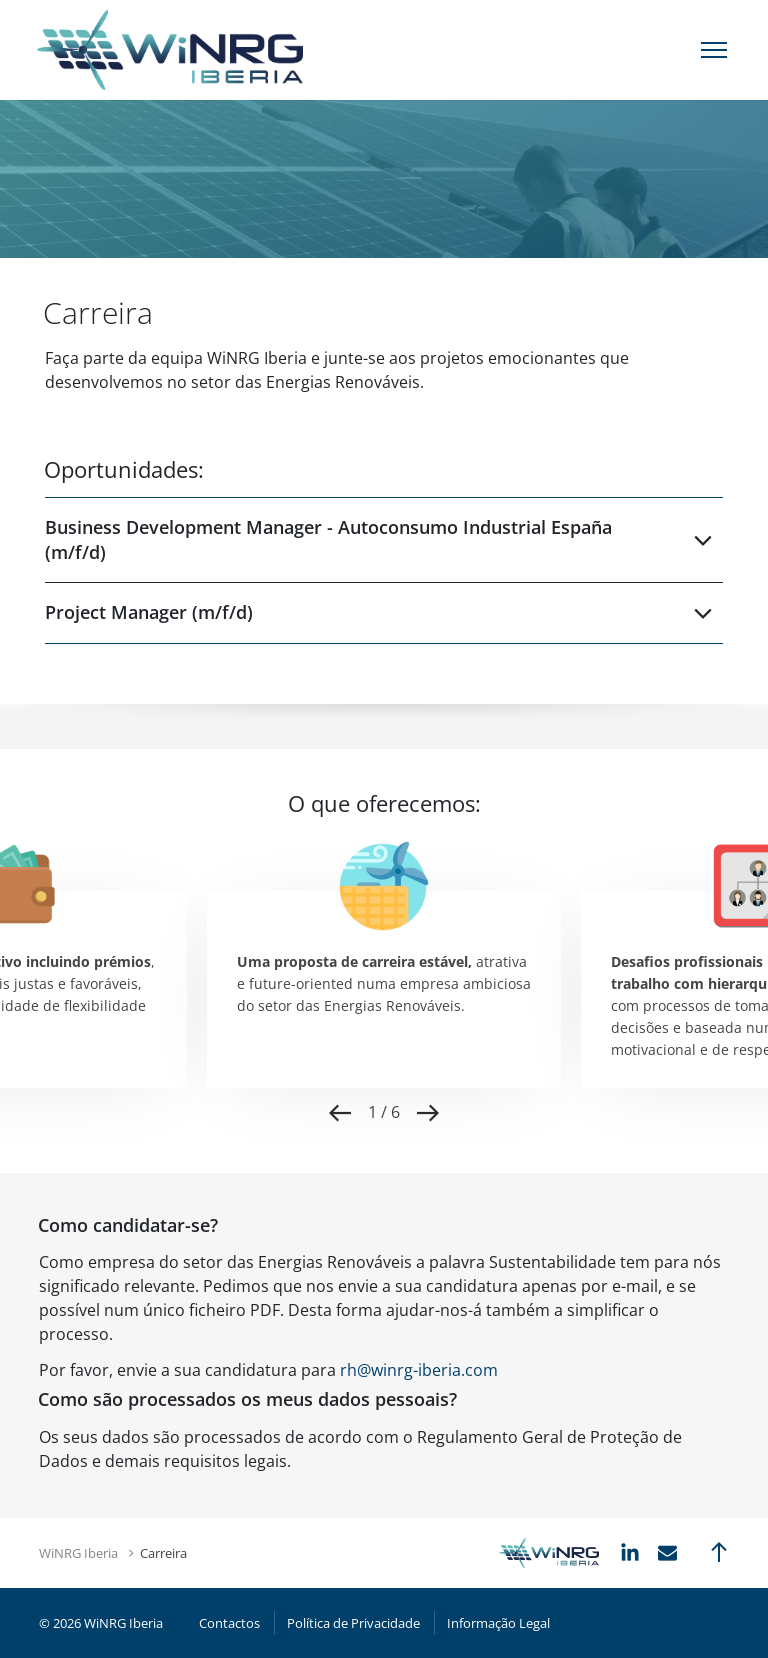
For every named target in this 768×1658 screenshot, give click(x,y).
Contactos (229, 1623)
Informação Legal (498, 1623)
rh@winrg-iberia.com (419, 1370)
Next (428, 1113)
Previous (340, 1113)
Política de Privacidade (353, 1623)
